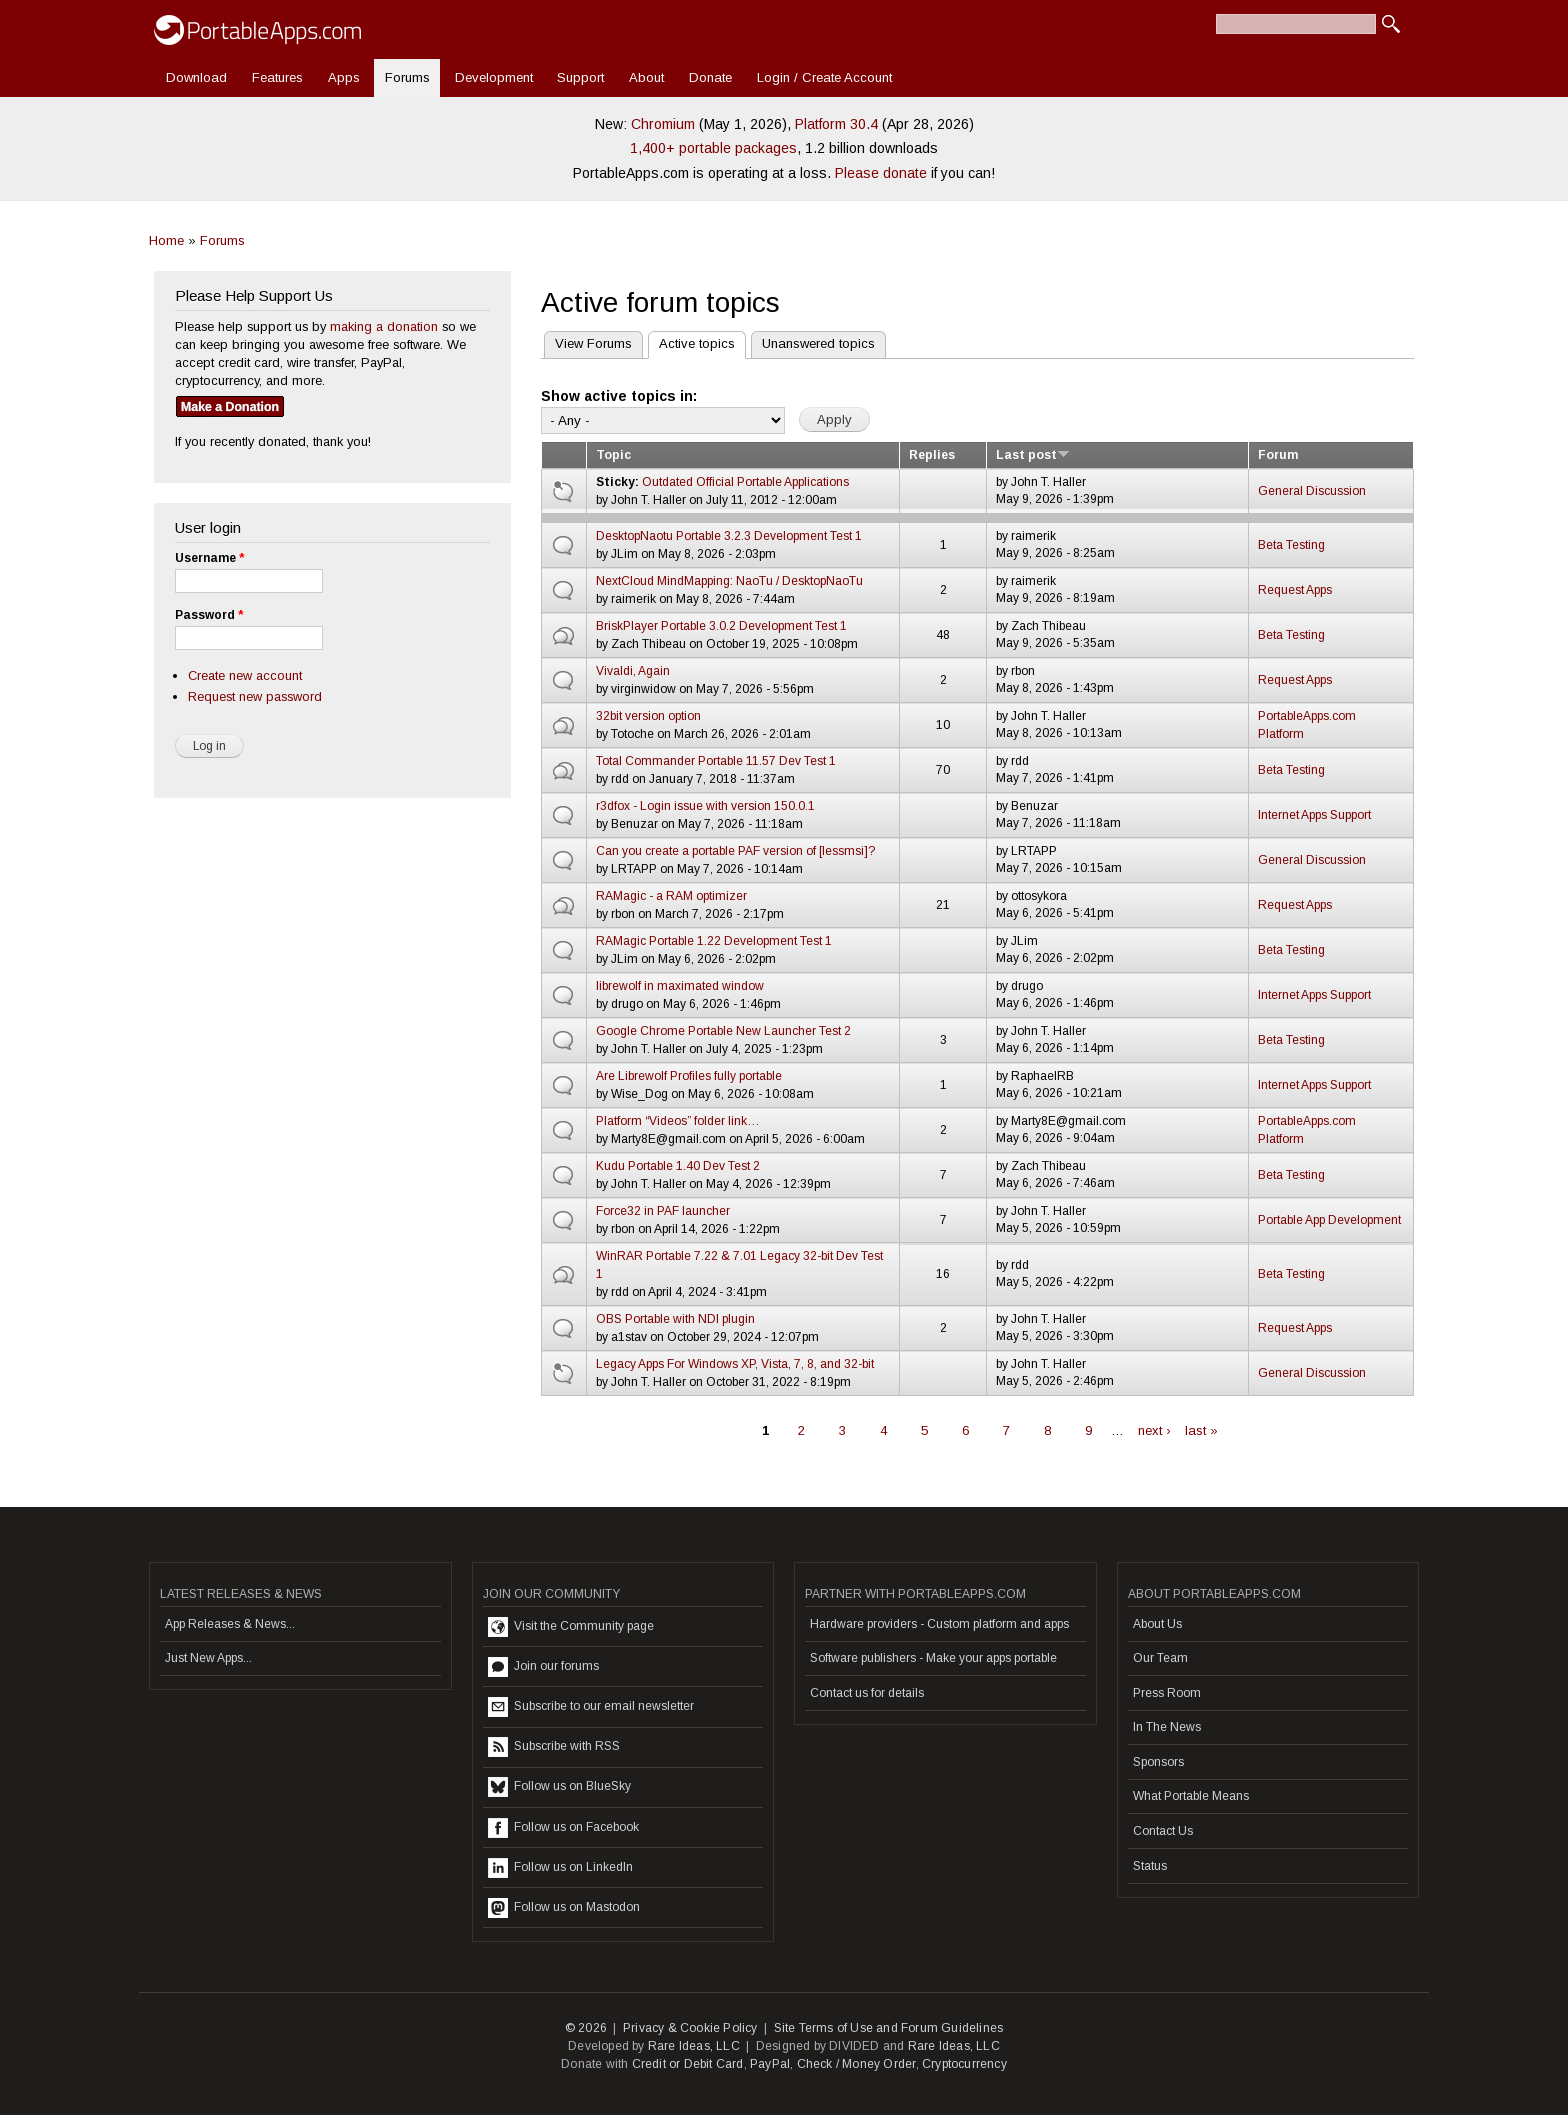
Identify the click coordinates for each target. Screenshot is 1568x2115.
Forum (1278, 455)
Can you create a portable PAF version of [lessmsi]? (735, 851)
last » (1201, 1430)
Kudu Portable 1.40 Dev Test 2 (678, 1166)
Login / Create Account (824, 77)
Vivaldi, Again (633, 671)
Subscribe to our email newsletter (591, 1707)
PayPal (770, 2064)
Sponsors (1158, 1762)
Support (580, 77)
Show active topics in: (619, 396)
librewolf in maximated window (680, 986)
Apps (344, 77)
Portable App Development (1329, 1220)
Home (166, 240)
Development (494, 77)
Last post (1033, 455)
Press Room (1167, 1693)
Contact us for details (867, 1693)
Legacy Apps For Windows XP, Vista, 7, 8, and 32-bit (735, 1364)
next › (1154, 1430)
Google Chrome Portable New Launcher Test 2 (723, 1031)
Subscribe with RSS (554, 1747)
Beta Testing (1291, 545)
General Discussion (1312, 491)
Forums (407, 77)
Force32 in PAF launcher (663, 1211)
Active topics (691, 341)
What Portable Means (1191, 1796)
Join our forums (543, 1667)
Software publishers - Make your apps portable (933, 1658)
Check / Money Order (856, 2064)
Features (277, 77)
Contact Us (1163, 1831)
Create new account (245, 675)
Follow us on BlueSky (559, 1787)
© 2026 (586, 2028)
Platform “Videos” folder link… (678, 1121)
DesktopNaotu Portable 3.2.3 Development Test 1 (729, 536)
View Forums (593, 343)
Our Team (1160, 1658)
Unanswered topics (818, 343)
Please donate (881, 173)
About (646, 77)
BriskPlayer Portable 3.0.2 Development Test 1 (721, 626)
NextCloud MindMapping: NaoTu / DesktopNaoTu (729, 581)
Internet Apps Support (1314, 815)
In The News (1167, 1727)
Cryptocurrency (964, 2064)
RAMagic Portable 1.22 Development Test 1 (714, 941)
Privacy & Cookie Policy (690, 2028)
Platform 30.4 (836, 124)
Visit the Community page (571, 1627)
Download (196, 77)
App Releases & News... (230, 1624)
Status (1150, 1866)
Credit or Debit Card (688, 2064)
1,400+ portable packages (713, 148)
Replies (932, 455)
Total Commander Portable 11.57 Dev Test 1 (716, 761)
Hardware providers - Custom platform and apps (939, 1624)
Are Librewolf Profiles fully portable (689, 1076)
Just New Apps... (208, 1658)
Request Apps (1295, 590)
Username (209, 558)
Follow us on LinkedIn (560, 1868)
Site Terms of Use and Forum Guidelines (889, 2028)
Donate (710, 77)
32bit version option (648, 716)
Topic (613, 455)
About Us (1157, 1624)
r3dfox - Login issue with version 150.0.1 (705, 806)
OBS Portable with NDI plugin (675, 1319)
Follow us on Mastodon (564, 1908)
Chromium (663, 124)
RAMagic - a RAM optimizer (671, 896)
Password (209, 615)
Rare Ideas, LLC (694, 2046)
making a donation (384, 326)
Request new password (255, 696)
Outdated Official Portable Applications (745, 482)
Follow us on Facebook (563, 1828)
